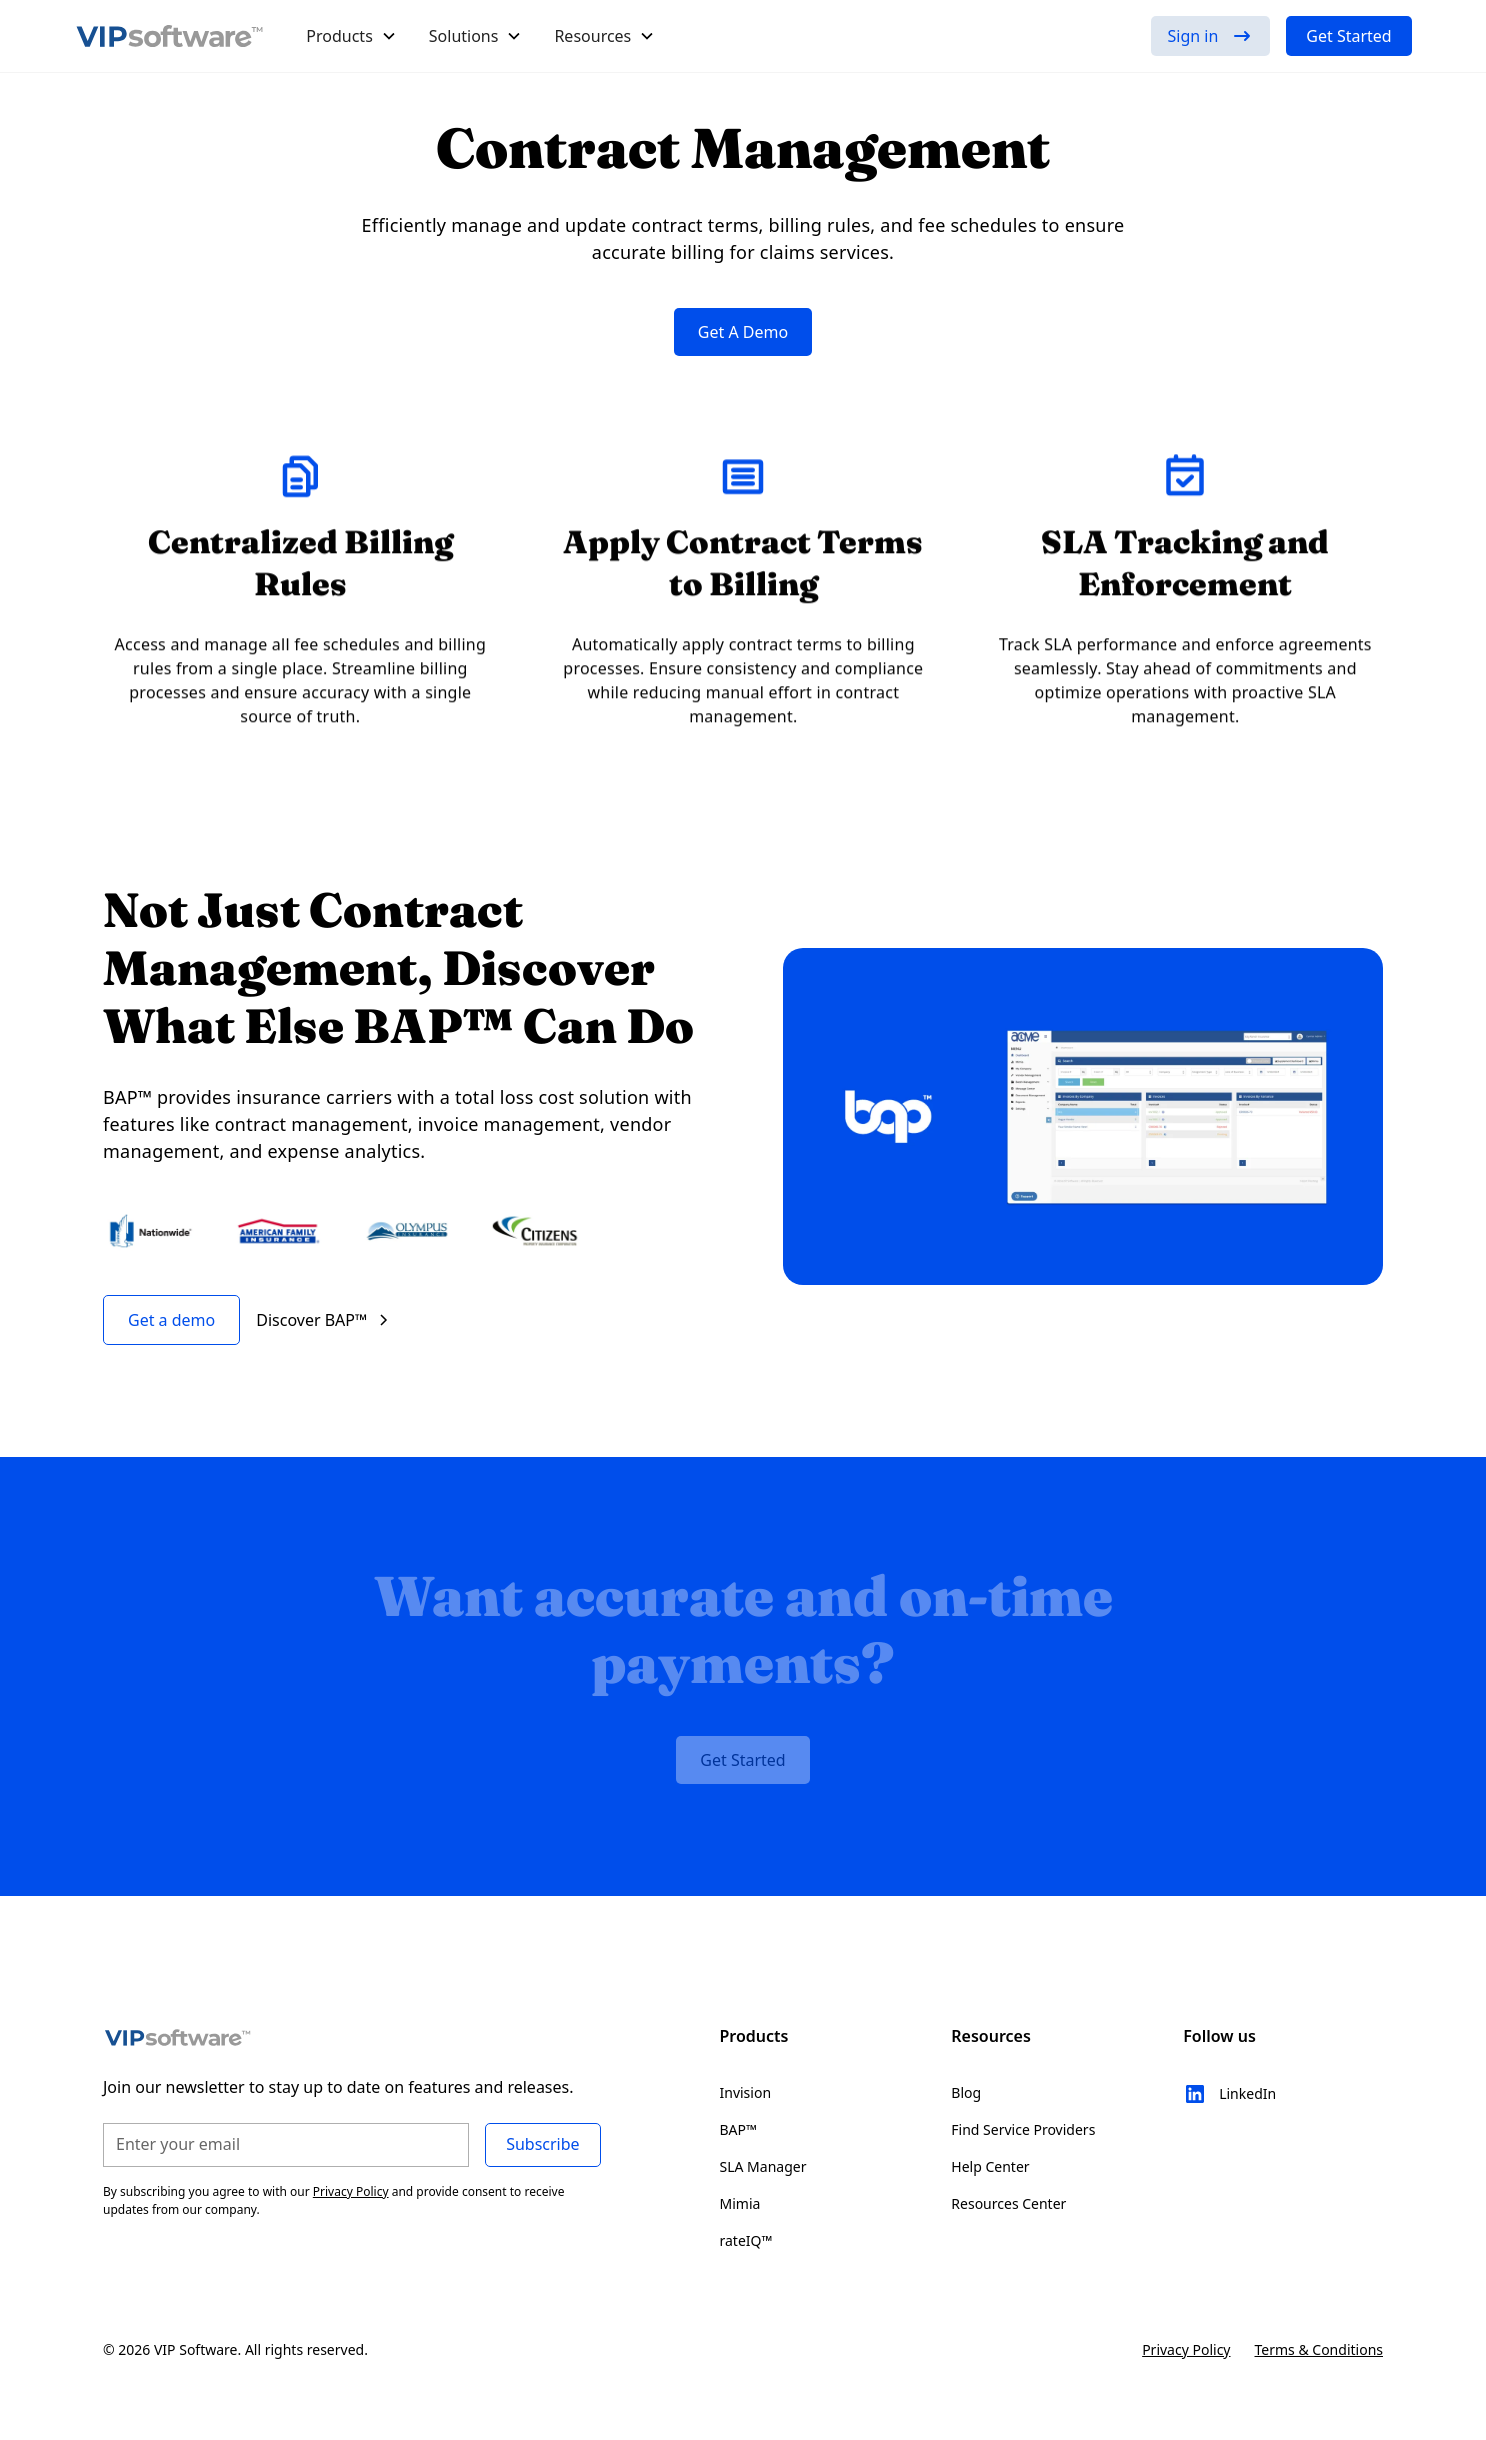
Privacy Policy (1186, 2349)
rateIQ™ (746, 2240)
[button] (351, 36)
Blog (966, 2092)
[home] (170, 35)
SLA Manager (763, 2166)
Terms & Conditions (1319, 2349)
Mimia (740, 2203)
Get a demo (171, 1320)
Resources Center (1008, 2203)
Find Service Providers (1023, 2129)
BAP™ (738, 2129)
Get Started (1348, 36)
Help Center (990, 2166)
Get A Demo (743, 332)
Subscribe (542, 2144)
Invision (746, 2092)
